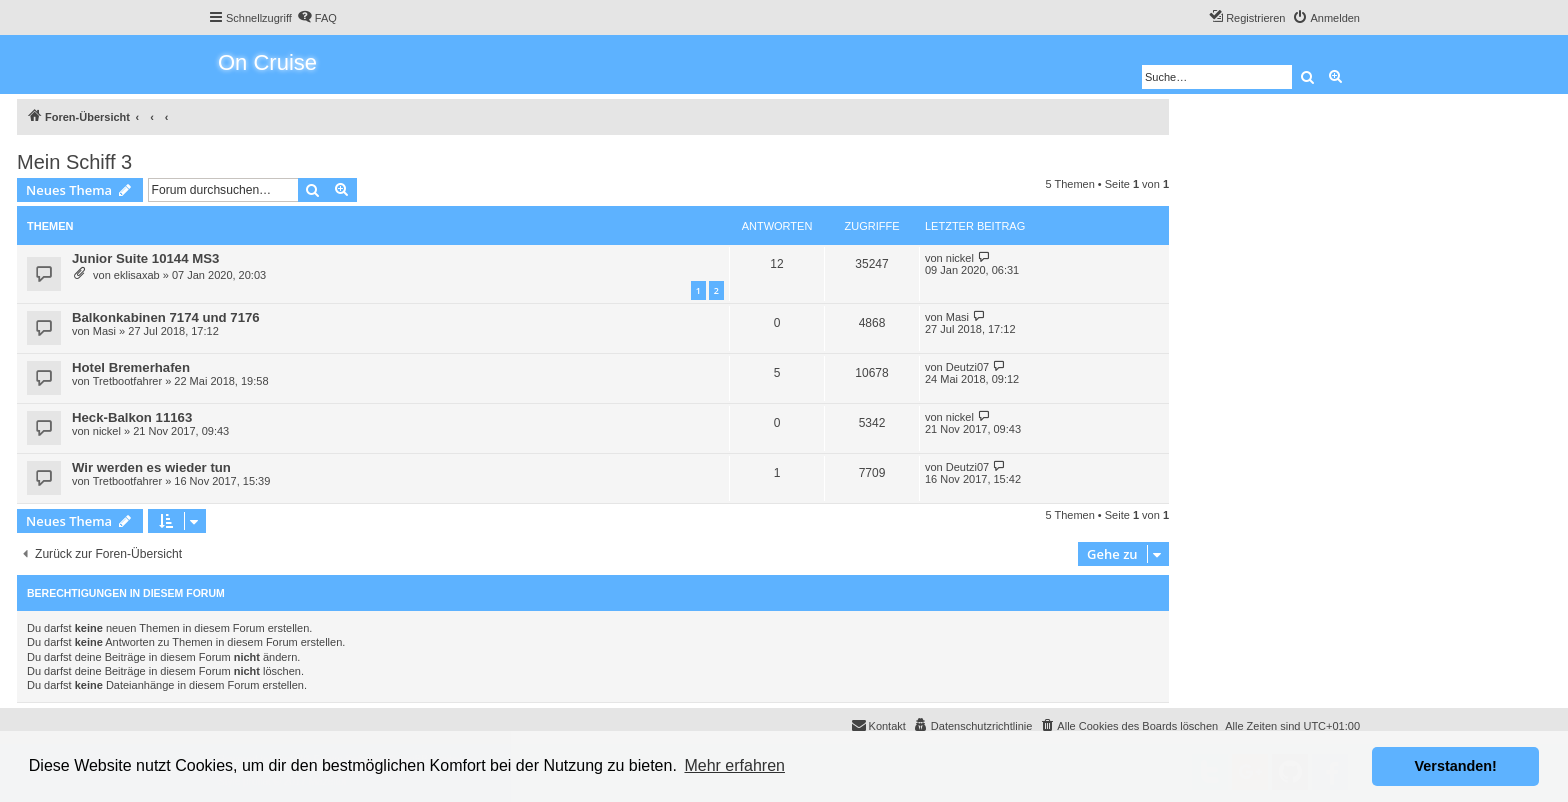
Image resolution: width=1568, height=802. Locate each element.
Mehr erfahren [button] (734, 765)
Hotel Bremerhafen (131, 367)
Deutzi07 (967, 367)
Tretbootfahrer (127, 381)
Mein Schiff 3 (74, 162)
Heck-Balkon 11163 (132, 417)
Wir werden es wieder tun (151, 467)
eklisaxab (137, 275)
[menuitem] (317, 18)
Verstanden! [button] (1456, 766)
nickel (960, 258)
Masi (104, 331)
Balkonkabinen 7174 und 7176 (166, 317)
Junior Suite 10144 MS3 (145, 258)
